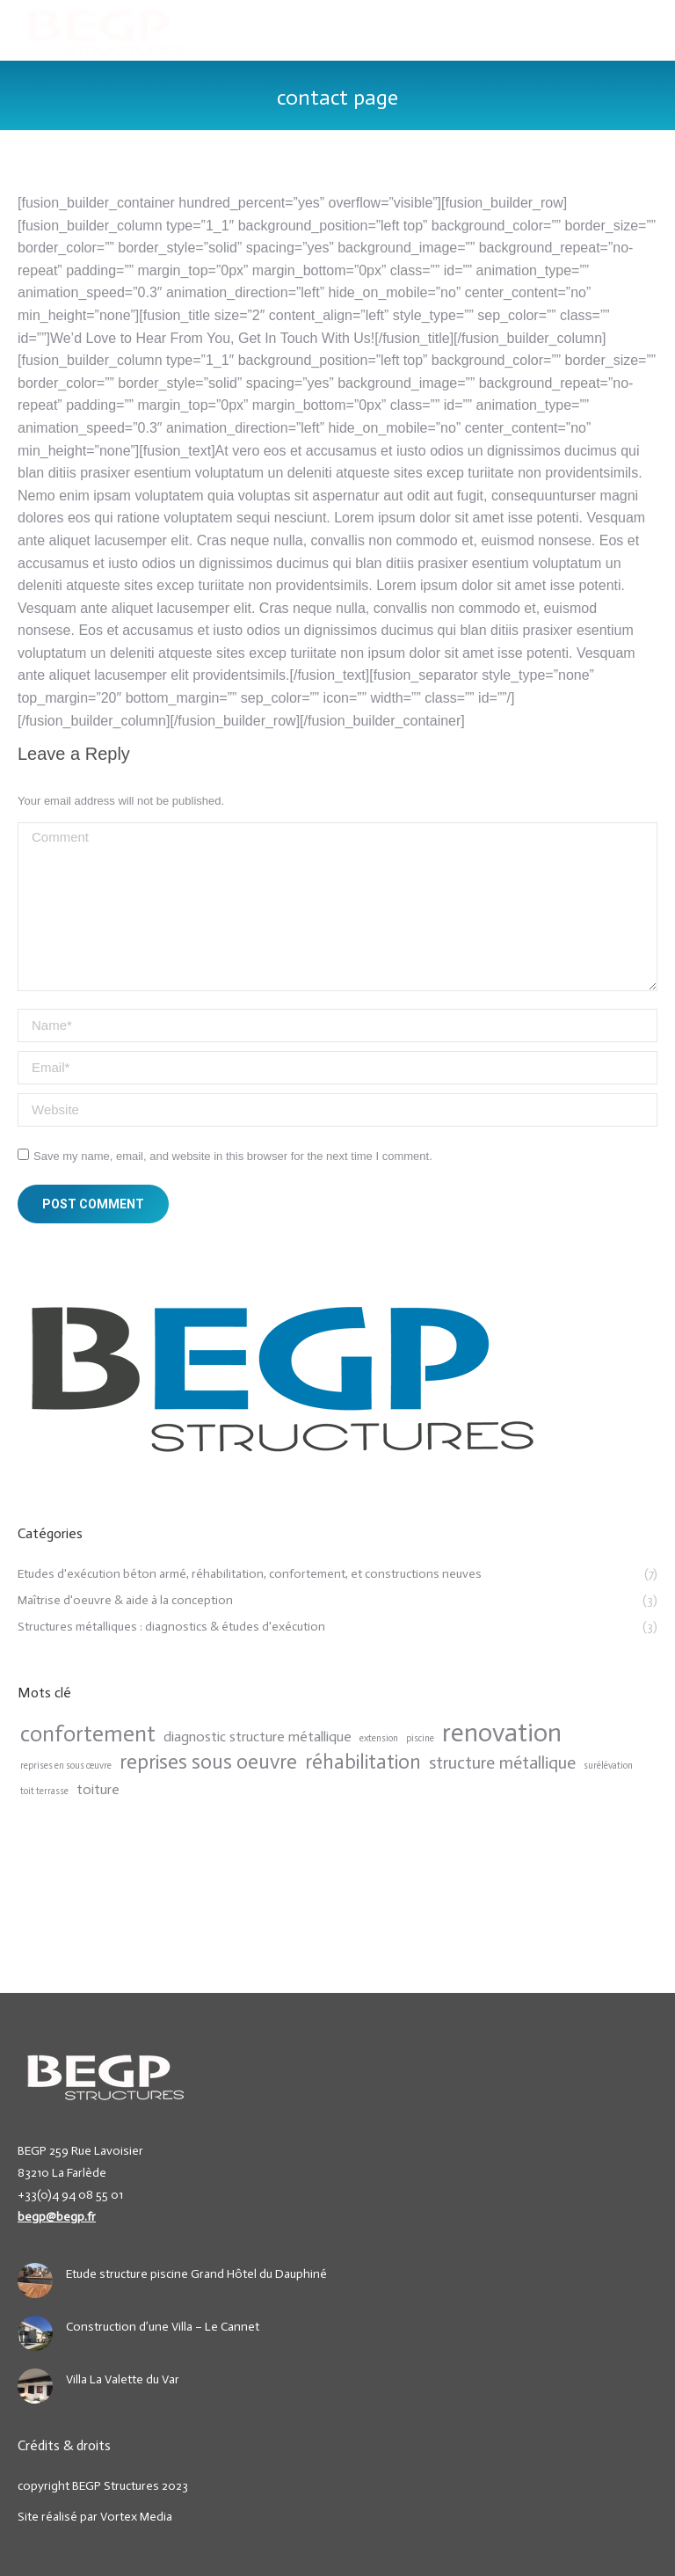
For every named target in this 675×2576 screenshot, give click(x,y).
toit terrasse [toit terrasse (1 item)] (44, 1791)
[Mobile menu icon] (646, 30)
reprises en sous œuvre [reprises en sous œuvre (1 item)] (66, 1765)
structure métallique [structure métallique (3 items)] (502, 1762)
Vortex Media (136, 2516)
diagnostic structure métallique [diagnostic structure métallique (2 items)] (257, 1736)
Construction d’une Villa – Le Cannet (162, 2326)
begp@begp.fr (57, 2216)
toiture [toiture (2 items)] (98, 1789)
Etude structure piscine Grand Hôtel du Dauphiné (196, 2273)
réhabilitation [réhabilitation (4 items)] (363, 1762)
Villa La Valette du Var (122, 2379)
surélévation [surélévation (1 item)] (608, 1765)
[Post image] (35, 2280)
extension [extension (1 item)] (378, 1738)
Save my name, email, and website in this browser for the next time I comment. (232, 1156)
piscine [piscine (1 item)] (420, 1738)
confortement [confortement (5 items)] (88, 1734)
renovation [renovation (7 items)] (502, 1733)
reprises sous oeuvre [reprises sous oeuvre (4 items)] (208, 1762)
